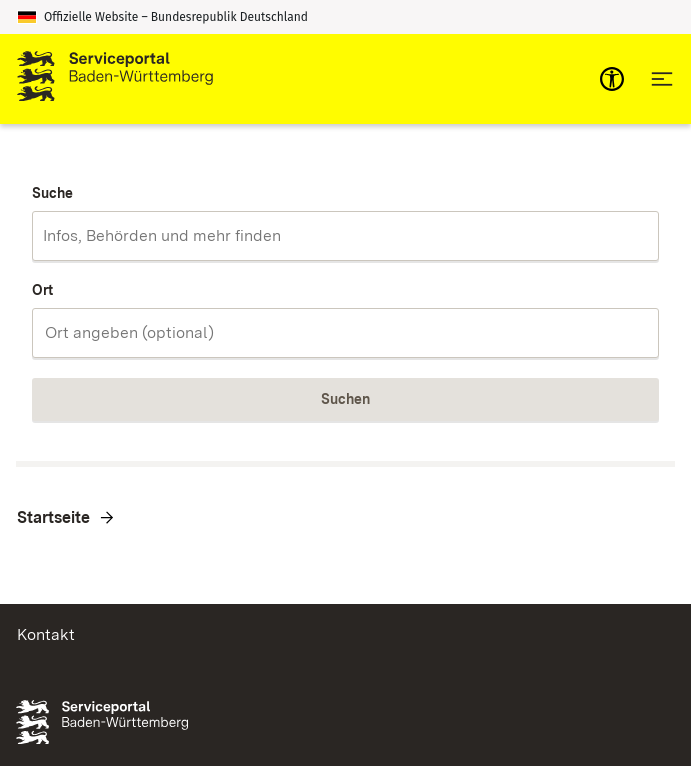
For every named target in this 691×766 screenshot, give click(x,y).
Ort (42, 290)
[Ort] (345, 333)
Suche (52, 193)
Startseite (53, 517)
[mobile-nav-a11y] (612, 79)
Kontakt (46, 634)
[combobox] (345, 236)
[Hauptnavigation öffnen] (662, 79)
